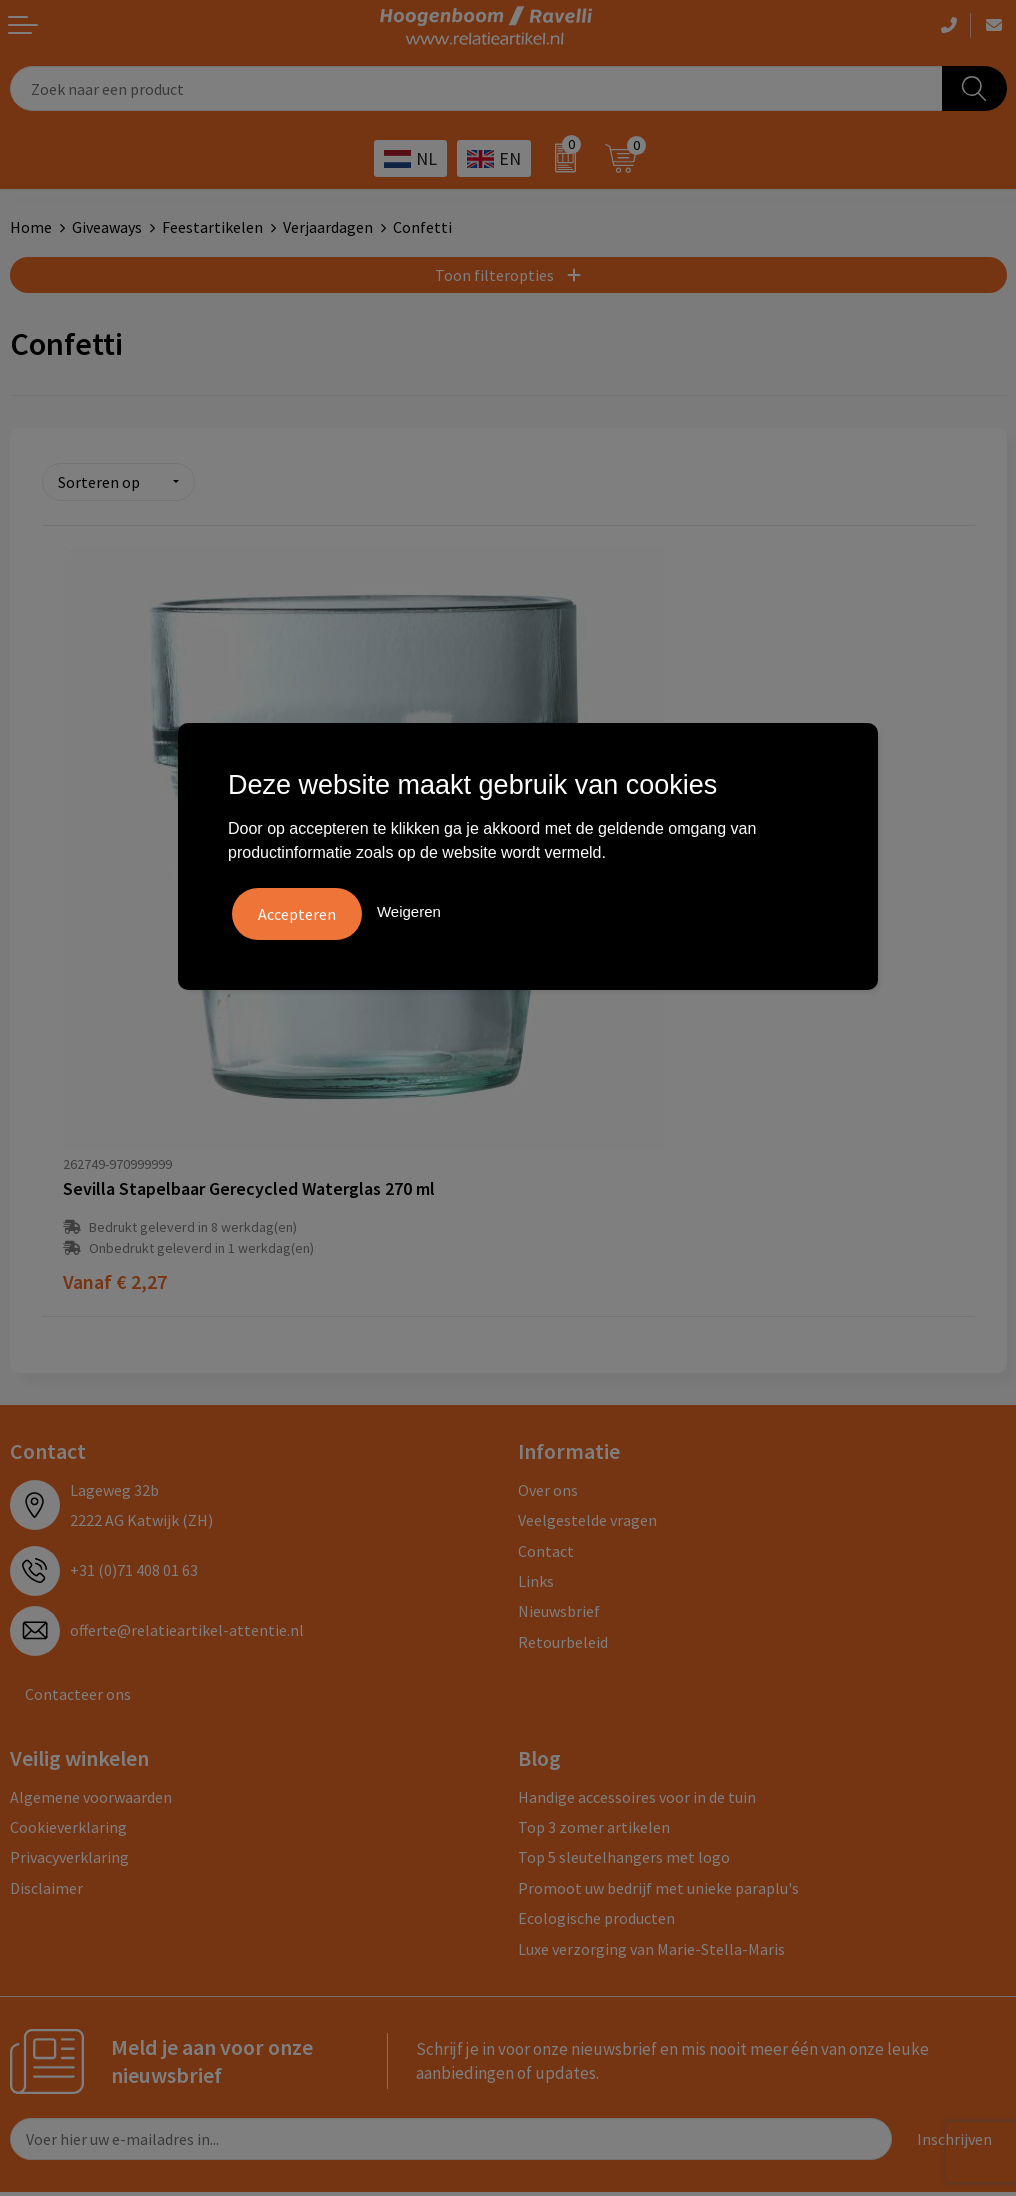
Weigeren (409, 910)
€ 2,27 (115, 1103)
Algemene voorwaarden (91, 1618)
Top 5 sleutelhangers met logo (624, 1679)
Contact (546, 1372)
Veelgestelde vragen (587, 1342)
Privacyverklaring (69, 1679)
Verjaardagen (328, 227)
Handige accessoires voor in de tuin (637, 1618)
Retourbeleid (563, 1463)
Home (31, 227)
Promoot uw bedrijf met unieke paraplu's (658, 1709)
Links (536, 1403)
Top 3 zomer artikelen (594, 1649)
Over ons (548, 1312)
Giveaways (107, 227)
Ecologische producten (596, 1740)
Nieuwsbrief (559, 1433)
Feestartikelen (212, 227)
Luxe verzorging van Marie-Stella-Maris (651, 1770)
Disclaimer (46, 1709)
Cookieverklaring (68, 1649)
